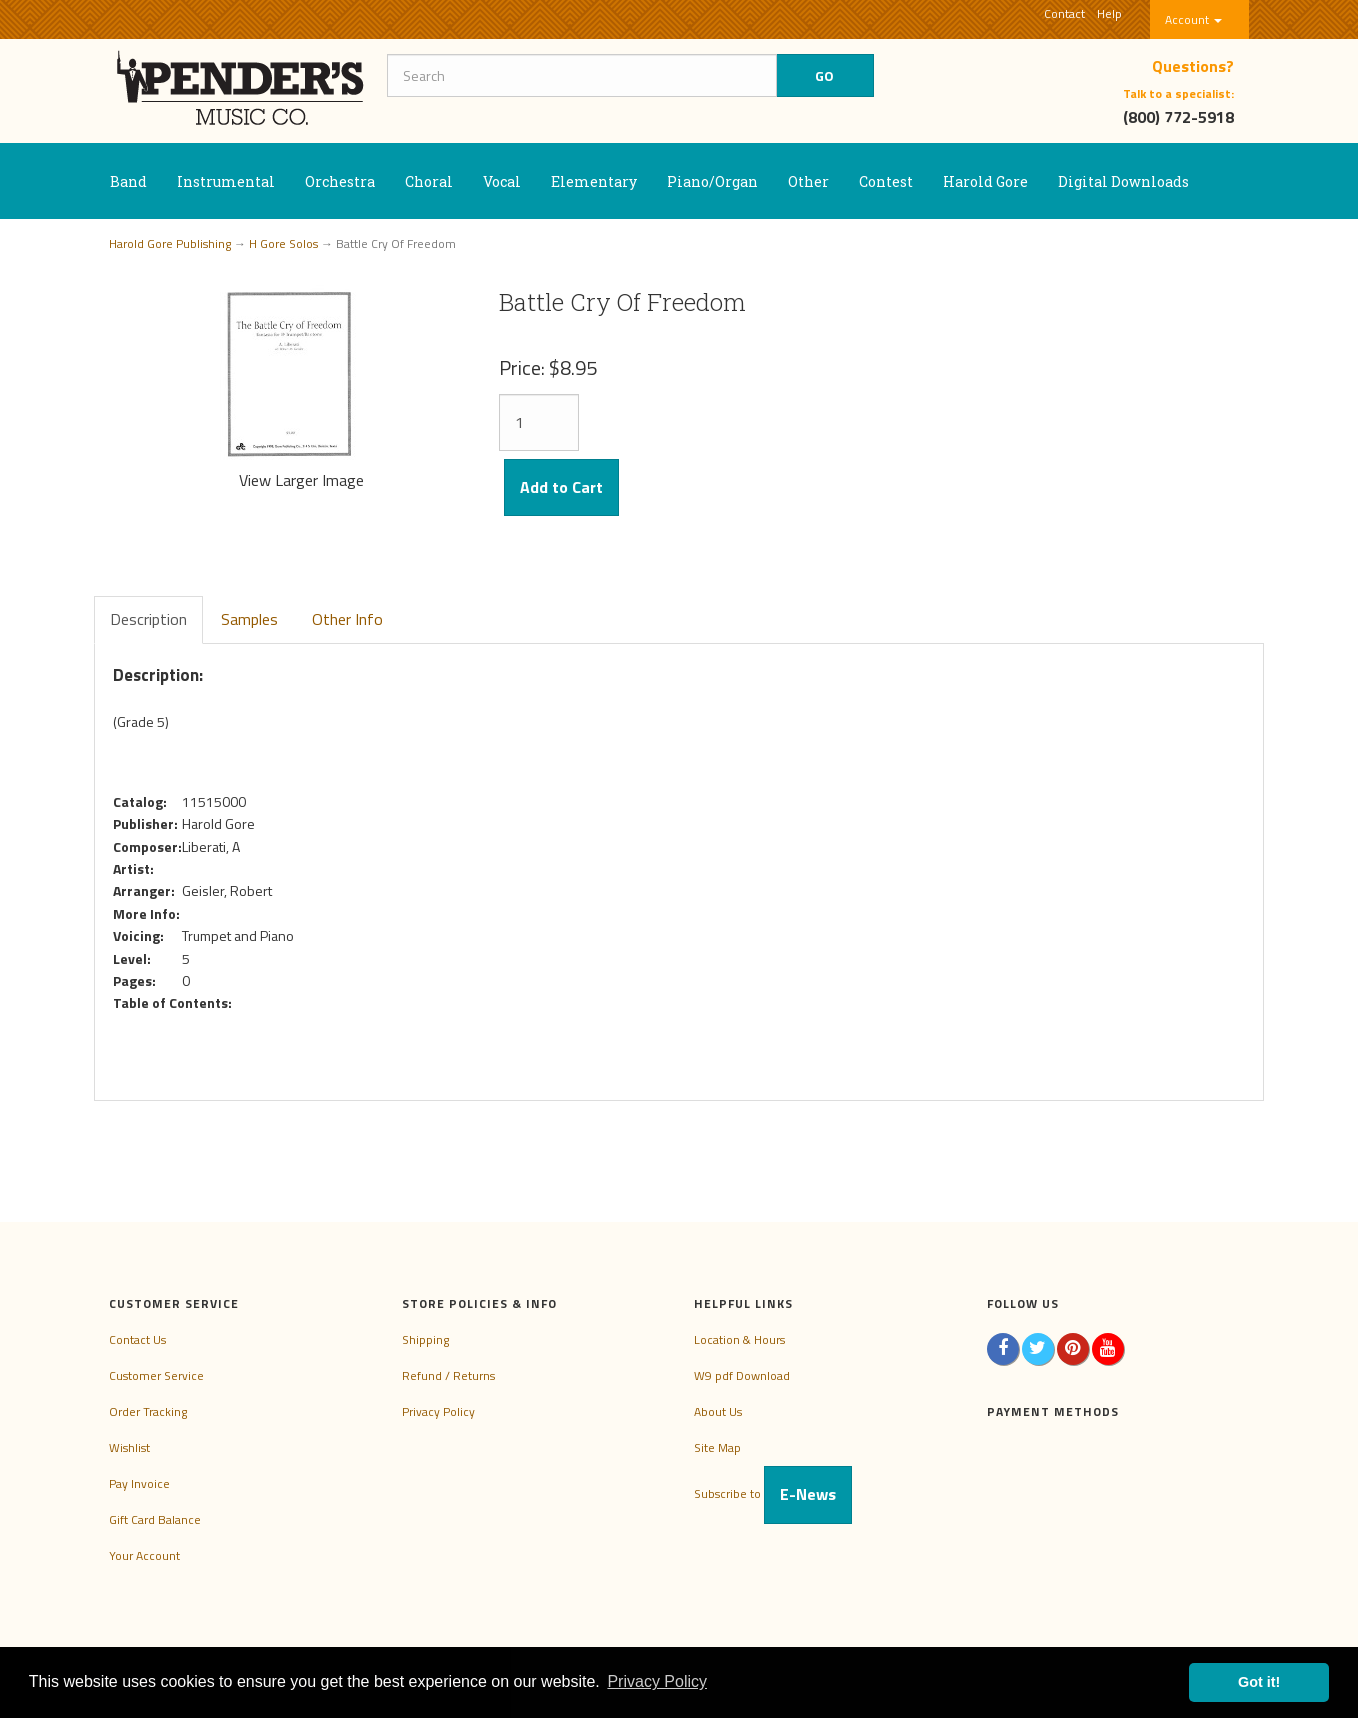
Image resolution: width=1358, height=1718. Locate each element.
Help (1109, 13)
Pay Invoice (139, 1483)
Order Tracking (148, 1411)
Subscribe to (773, 1493)
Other (808, 181)
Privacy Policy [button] (657, 1681)
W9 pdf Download (742, 1375)
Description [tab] (148, 619)
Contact (1064, 13)
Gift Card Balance (155, 1519)
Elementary (594, 181)
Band (128, 181)
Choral (429, 181)
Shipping (425, 1339)
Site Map (717, 1447)
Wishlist (129, 1447)
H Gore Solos (283, 243)
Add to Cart (561, 487)
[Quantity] (539, 422)
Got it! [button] (1259, 1682)
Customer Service (156, 1375)
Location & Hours (739, 1339)
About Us (718, 1411)
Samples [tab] (249, 619)
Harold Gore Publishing (170, 243)
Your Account (144, 1555)
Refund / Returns (448, 1375)
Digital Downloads (1123, 181)
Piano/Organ (712, 181)
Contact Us (137, 1339)
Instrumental (226, 181)
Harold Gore (985, 181)
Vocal (502, 181)
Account (1193, 19)
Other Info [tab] (347, 619)
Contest (886, 181)
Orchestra (340, 181)
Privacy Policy (438, 1411)
